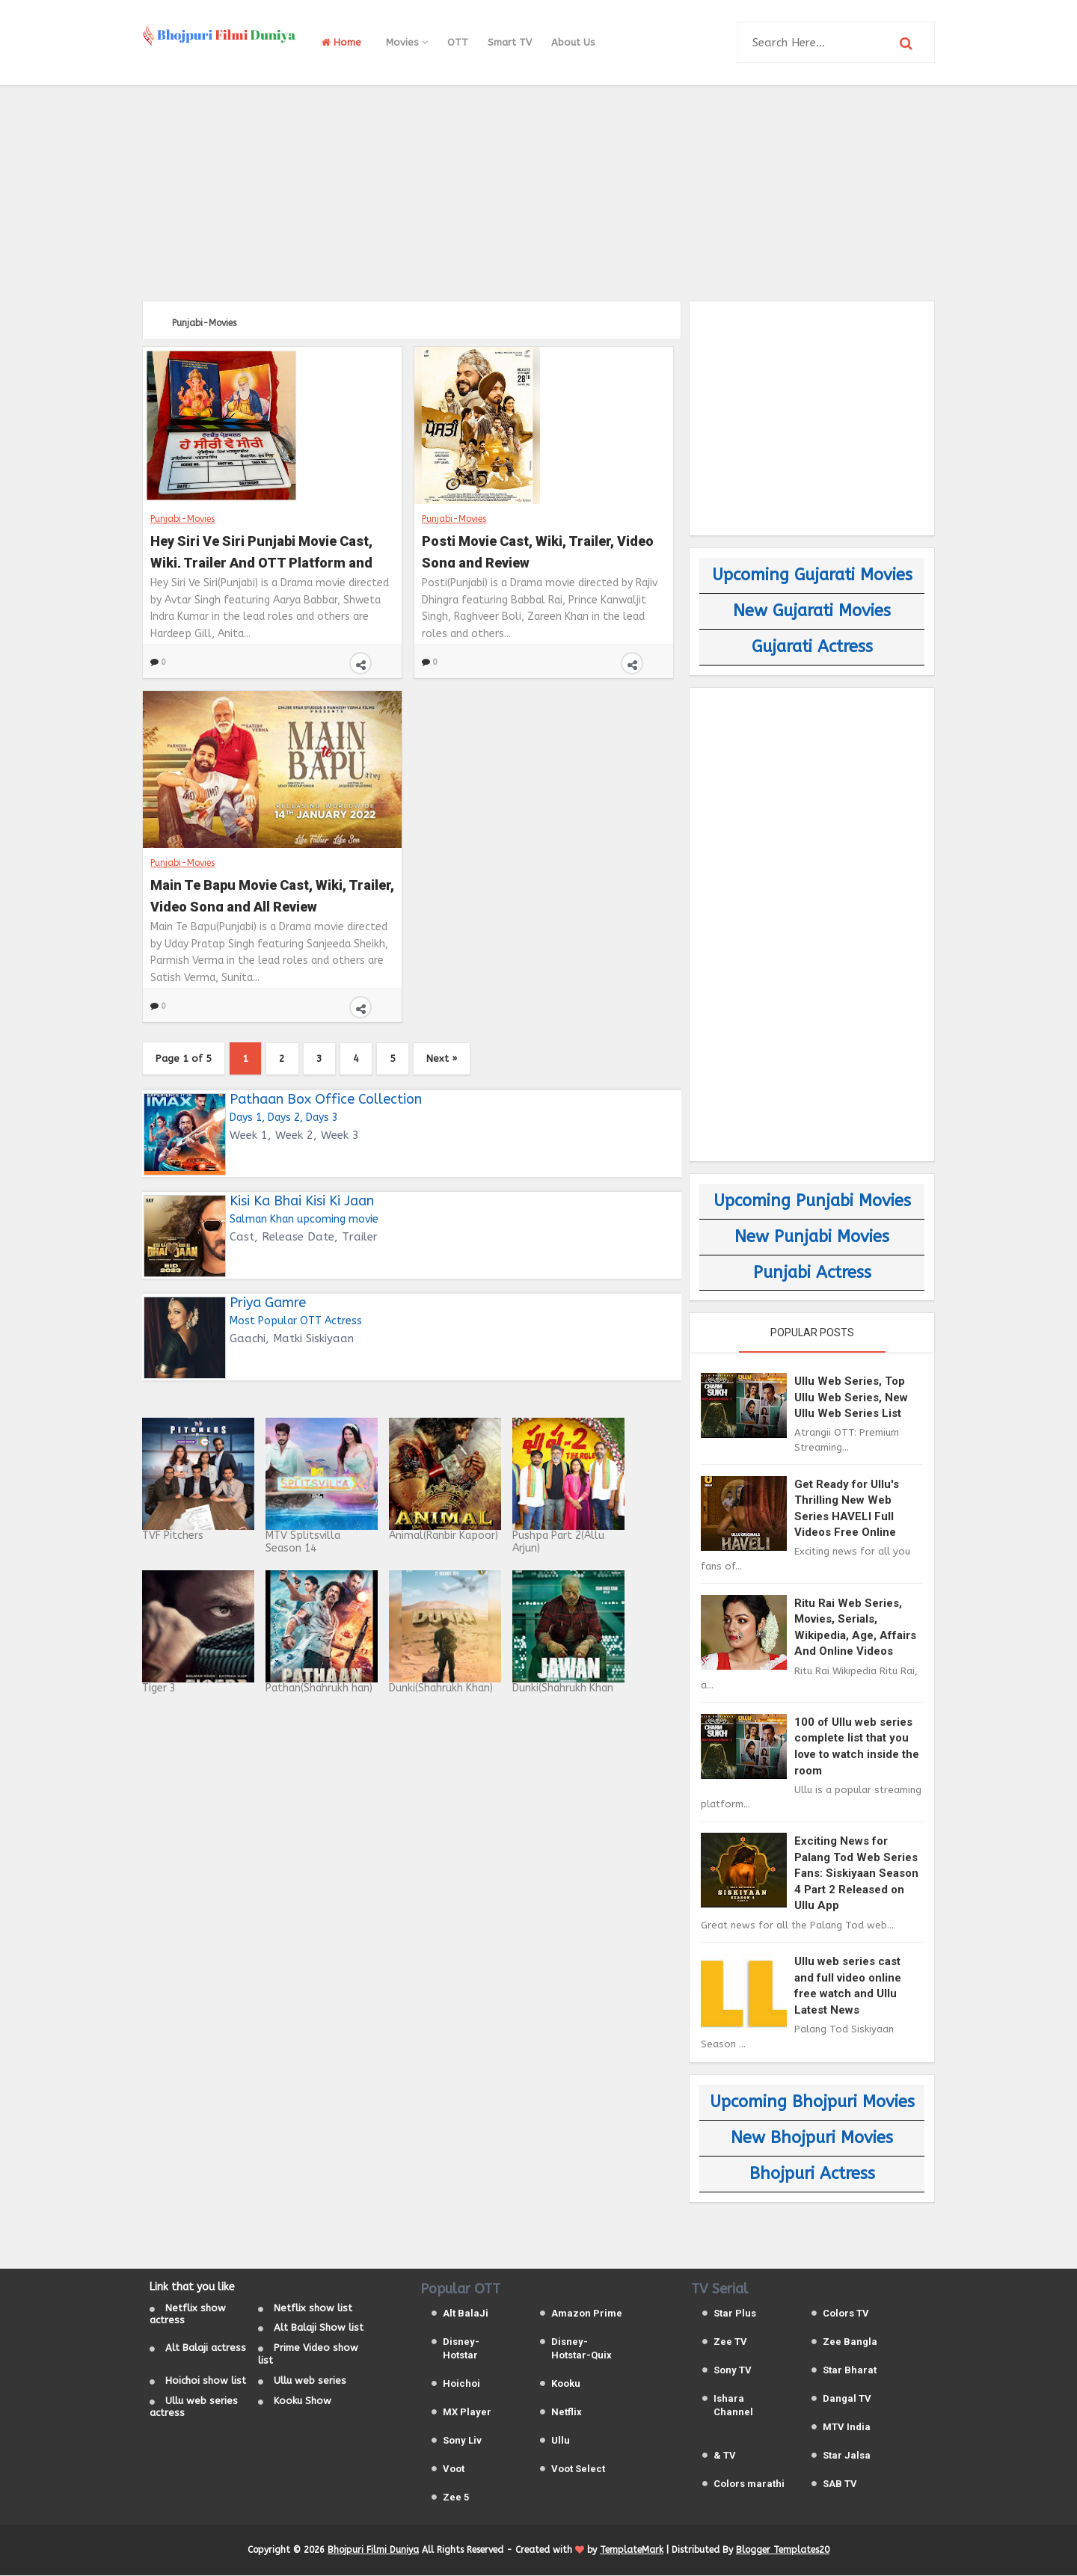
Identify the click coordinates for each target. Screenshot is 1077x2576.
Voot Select (578, 2469)
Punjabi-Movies (182, 518)
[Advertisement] (538, 190)
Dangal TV (847, 2399)
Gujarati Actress (812, 647)
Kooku (565, 2384)
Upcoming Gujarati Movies (812, 575)
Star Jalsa (847, 2456)
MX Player (467, 2412)
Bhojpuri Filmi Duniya (373, 2550)
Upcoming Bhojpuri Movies (812, 2102)
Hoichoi (461, 2384)
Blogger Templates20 (782, 2550)
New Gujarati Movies (812, 611)
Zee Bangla (850, 2342)
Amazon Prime (586, 2314)
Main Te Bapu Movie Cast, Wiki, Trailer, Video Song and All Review (272, 894)
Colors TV (846, 2314)
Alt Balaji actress (205, 2348)
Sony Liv (462, 2441)
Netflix (566, 2412)
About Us (573, 42)
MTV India (847, 2427)
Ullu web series (310, 2381)
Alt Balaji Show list (318, 2328)
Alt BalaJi (465, 2314)
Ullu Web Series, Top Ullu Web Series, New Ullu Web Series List (851, 1397)
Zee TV (730, 2342)
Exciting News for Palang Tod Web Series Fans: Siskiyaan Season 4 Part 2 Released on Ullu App (856, 1873)
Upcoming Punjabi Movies (812, 1201)
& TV (725, 2456)
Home (341, 42)
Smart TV (510, 42)
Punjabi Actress (812, 1272)
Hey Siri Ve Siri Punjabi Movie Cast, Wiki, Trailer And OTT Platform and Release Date (261, 550)
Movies (407, 42)
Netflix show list (313, 2308)
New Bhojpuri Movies (812, 2138)
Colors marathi (749, 2484)
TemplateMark (631, 2550)
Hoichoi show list (205, 2381)
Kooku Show (302, 2401)
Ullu (560, 2441)
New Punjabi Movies (811, 1236)
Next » (450, 1058)
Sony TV (733, 2370)
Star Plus (735, 2314)
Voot (453, 2469)
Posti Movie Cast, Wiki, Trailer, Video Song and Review (538, 550)
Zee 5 (456, 2497)
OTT (457, 42)
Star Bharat (850, 2370)
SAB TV (840, 2484)
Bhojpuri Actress (812, 2173)
